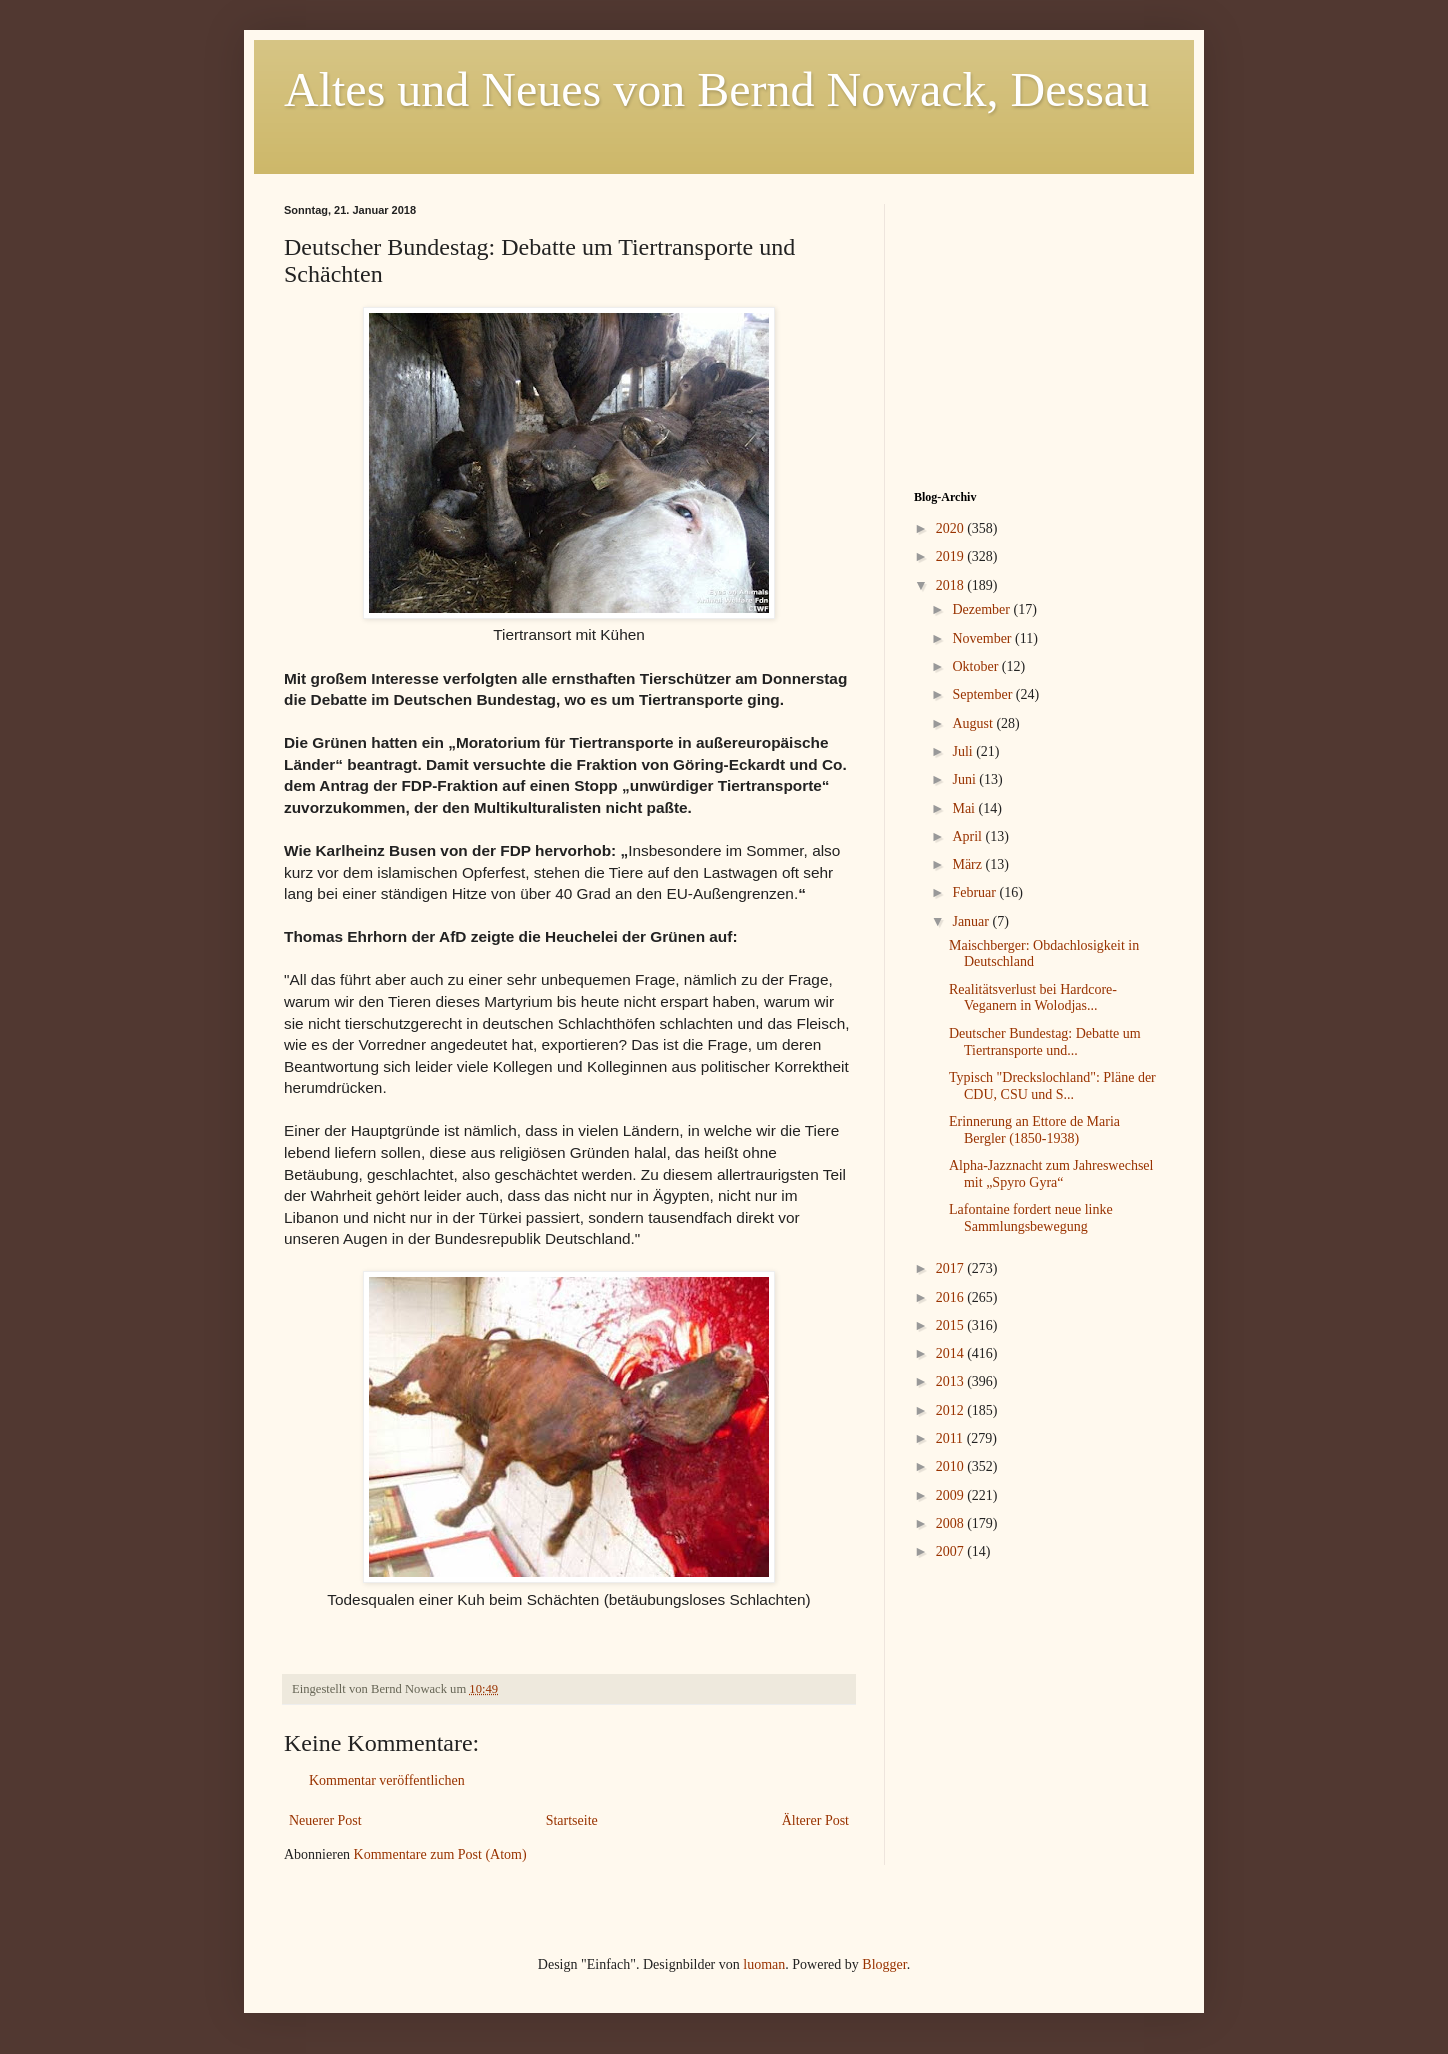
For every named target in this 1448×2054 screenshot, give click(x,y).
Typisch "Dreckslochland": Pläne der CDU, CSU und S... (1052, 1086)
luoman (764, 1964)
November (983, 638)
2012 (952, 1410)
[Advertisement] (1039, 329)
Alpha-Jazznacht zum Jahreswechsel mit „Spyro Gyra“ (1051, 1174)
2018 (952, 585)
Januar (972, 921)
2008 (952, 1523)
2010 (952, 1466)
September (983, 694)
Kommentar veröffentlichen (387, 1780)
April (968, 836)
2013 (952, 1381)
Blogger (884, 1964)
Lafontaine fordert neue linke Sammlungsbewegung (1031, 1218)
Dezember (982, 609)
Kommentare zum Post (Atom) (440, 1854)
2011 (951, 1438)
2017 (952, 1268)
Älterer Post (815, 1820)
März (968, 864)
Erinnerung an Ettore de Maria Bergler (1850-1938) (1034, 1130)
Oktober (976, 666)
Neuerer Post (325, 1820)
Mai (965, 808)
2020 (952, 528)
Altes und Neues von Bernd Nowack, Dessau (716, 89)
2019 (952, 556)
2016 (952, 1297)
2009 (952, 1495)
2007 (952, 1551)
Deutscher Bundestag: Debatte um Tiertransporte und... (1045, 1042)
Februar (975, 892)
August (974, 723)
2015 (952, 1325)
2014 (952, 1353)
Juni (965, 779)
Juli (964, 751)
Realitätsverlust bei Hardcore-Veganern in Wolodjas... (1033, 998)
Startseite (572, 1820)
